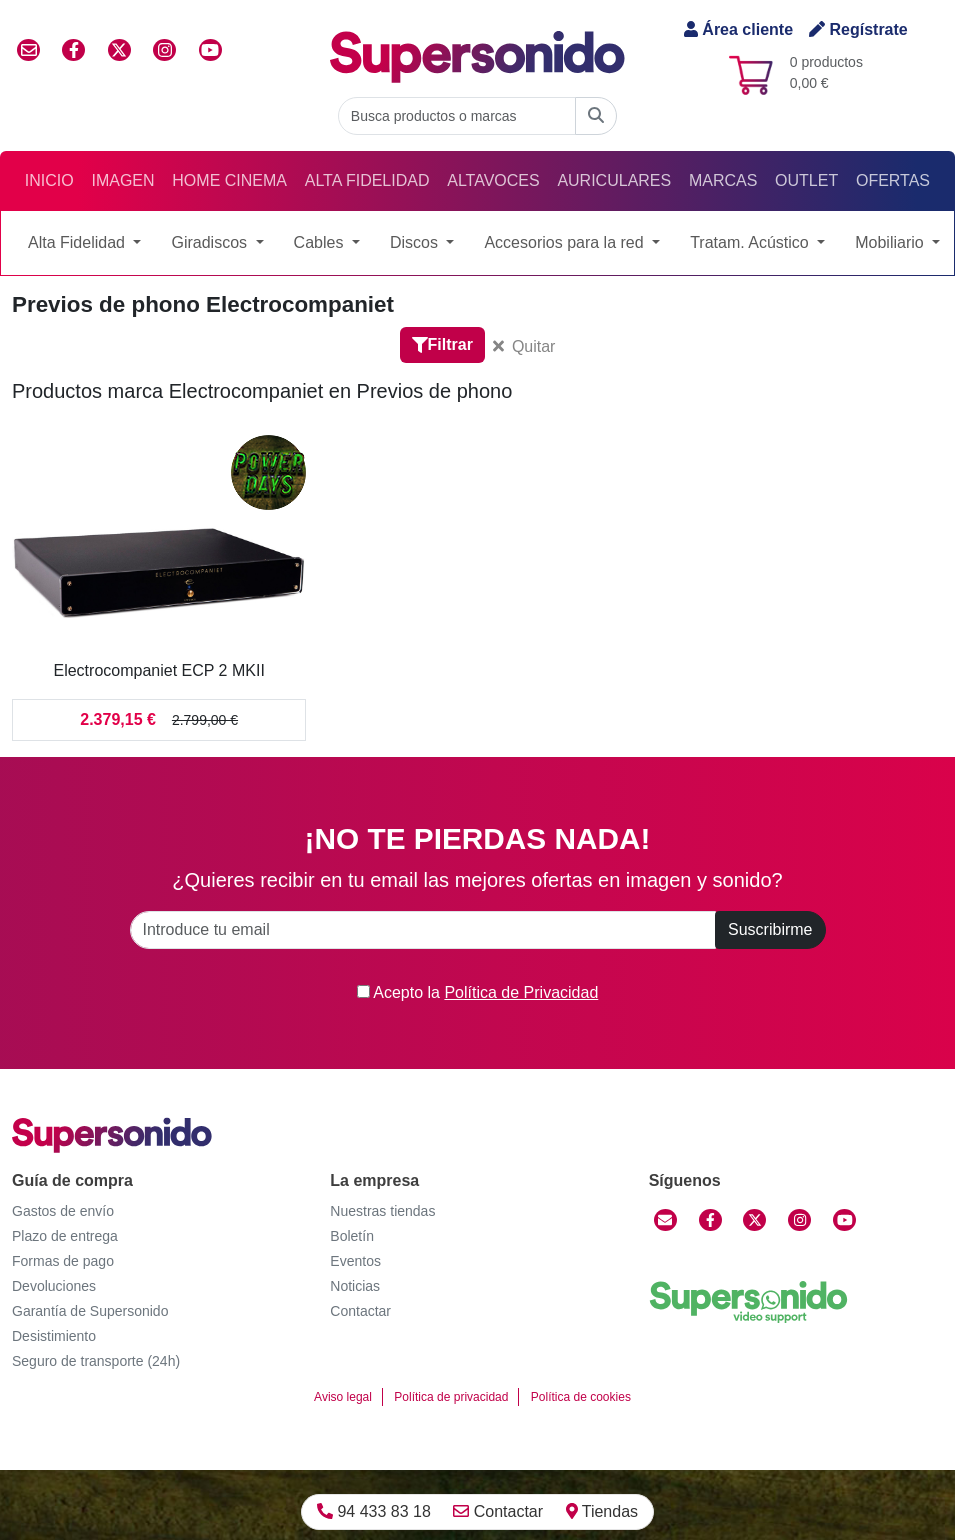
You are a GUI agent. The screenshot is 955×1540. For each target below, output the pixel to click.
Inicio (49, 180)
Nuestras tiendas (382, 1211)
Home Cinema (229, 180)
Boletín (352, 1236)
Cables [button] (321, 242)
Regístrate (858, 29)
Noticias (355, 1286)
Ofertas (893, 180)
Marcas (723, 180)
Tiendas (602, 1511)
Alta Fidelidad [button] (78, 242)
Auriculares (614, 180)
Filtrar (442, 344)
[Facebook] (710, 1220)
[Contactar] (665, 1220)
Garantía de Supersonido (90, 1311)
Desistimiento (54, 1336)
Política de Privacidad (521, 992)
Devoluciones (54, 1286)
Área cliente (738, 29)
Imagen (122, 180)
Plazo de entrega (65, 1236)
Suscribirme (770, 929)
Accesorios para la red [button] (566, 242)
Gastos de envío (63, 1211)
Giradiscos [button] (211, 242)
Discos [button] (416, 242)
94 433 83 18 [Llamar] (374, 1511)
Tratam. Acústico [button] (751, 242)
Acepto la (478, 992)
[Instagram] (799, 1220)
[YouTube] (844, 1220)
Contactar (498, 1511)
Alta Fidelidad (367, 180)
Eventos (355, 1261)
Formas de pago (63, 1261)
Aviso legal (343, 1397)
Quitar (524, 346)
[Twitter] (754, 1220)
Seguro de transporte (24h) (96, 1361)
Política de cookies (581, 1397)
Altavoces (493, 180)
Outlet (806, 180)
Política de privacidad (451, 1397)
